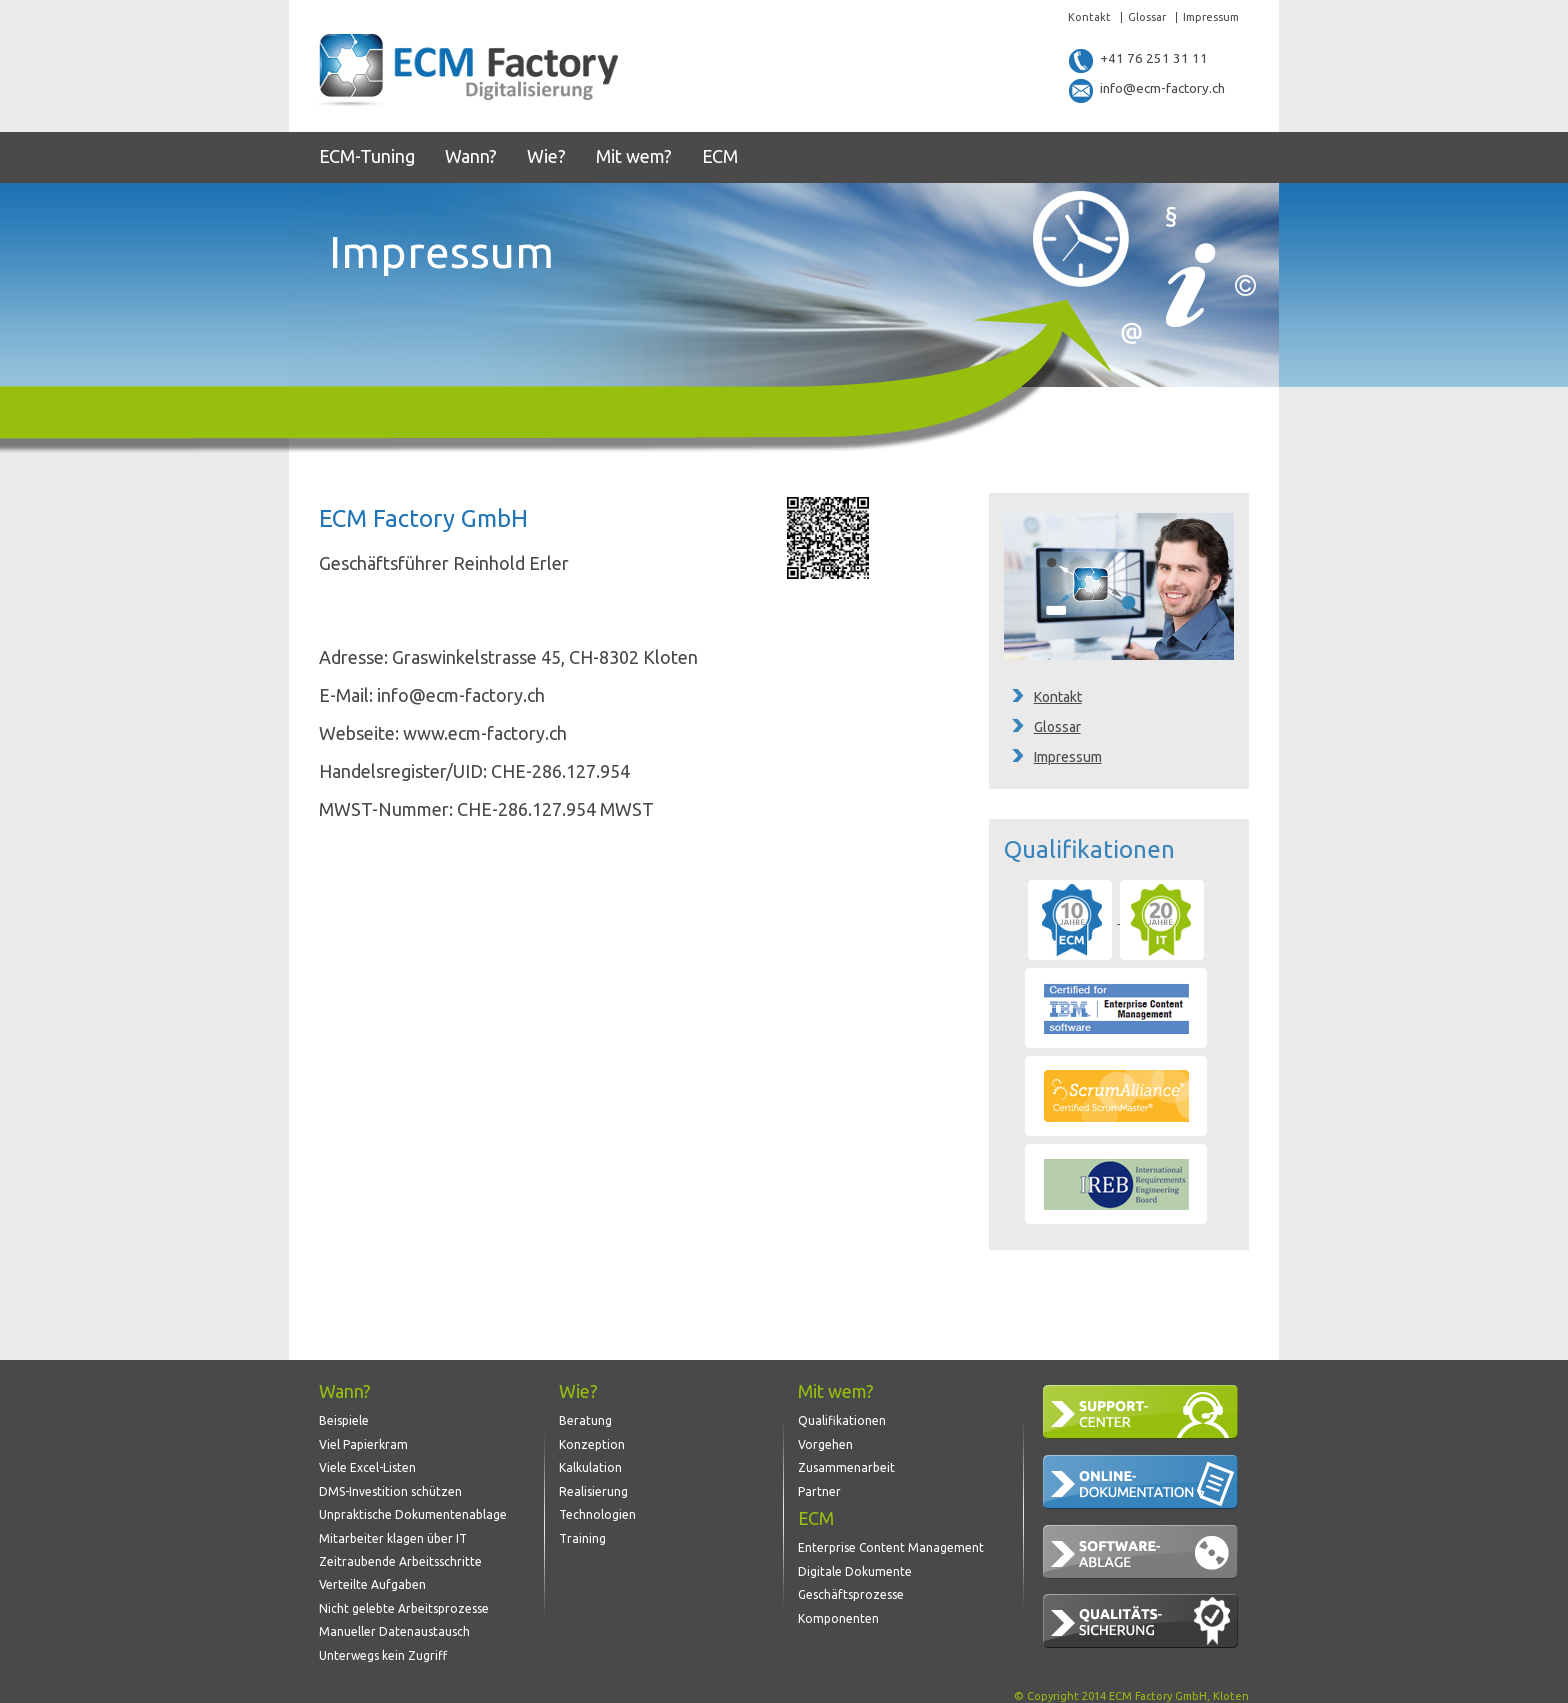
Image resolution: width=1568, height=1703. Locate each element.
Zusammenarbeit (846, 1462)
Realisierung (593, 1485)
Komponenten (838, 1608)
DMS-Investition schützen (390, 1485)
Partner (819, 1485)
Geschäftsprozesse (851, 1586)
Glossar (1147, 17)
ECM (720, 156)
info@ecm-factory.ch (1150, 89)
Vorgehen (825, 1439)
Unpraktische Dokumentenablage (413, 1507)
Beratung (585, 1417)
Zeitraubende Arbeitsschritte (400, 1552)
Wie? (546, 156)
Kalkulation (590, 1462)
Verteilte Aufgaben (372, 1575)
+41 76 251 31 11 (1139, 59)
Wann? (471, 156)
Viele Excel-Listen (367, 1462)
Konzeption (592, 1439)
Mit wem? (634, 156)
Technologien (597, 1507)
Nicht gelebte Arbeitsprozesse (404, 1598)
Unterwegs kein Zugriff (383, 1643)
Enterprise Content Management (891, 1541)
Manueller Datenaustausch (394, 1620)
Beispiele (344, 1417)
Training (582, 1530)
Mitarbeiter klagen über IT (393, 1530)
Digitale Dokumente (855, 1563)
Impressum (1211, 17)
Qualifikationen (842, 1417)
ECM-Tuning (367, 156)
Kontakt (1089, 17)
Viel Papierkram (363, 1439)
